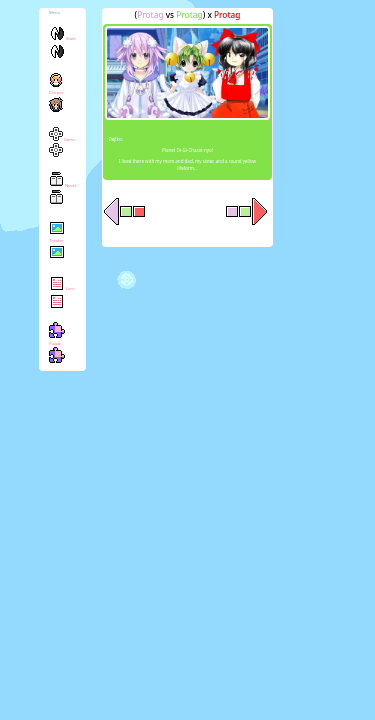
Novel (62, 194)
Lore (62, 297)
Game (62, 147)
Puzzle (57, 348)
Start (62, 47)
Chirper (56, 98)
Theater (57, 246)
